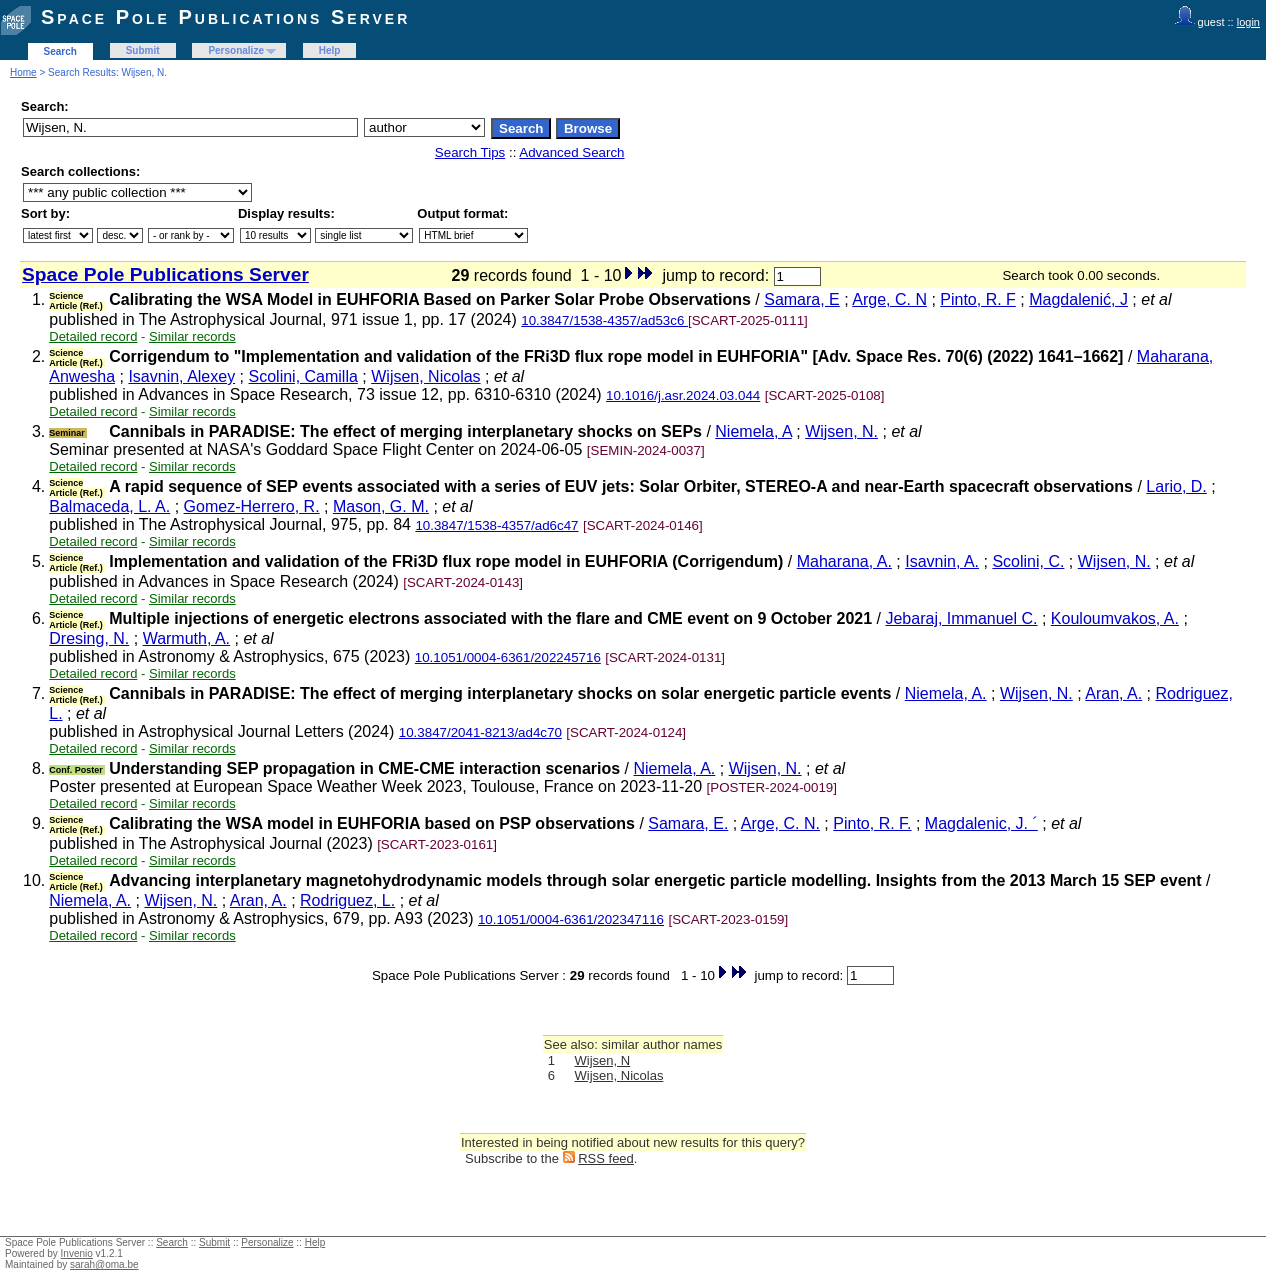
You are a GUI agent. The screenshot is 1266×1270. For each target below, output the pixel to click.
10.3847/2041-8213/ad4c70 (480, 732)
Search (60, 51)
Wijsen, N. (841, 431)
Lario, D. (1176, 486)
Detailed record (93, 336)
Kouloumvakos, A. (1115, 618)
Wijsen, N (603, 1060)
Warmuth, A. (186, 638)
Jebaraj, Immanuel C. (961, 618)
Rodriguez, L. (347, 900)
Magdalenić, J (1078, 299)
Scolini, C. (1028, 561)
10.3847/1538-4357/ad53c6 (604, 320)
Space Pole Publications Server (225, 17)
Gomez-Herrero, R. (252, 506)
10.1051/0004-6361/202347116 (571, 919)
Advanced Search (571, 152)
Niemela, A (753, 431)
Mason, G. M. (381, 506)
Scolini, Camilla (303, 376)
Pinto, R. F (978, 299)
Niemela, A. (946, 693)
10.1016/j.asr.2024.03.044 (683, 395)
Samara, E (802, 299)
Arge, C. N (889, 299)
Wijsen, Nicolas (425, 376)
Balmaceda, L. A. (109, 506)
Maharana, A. (844, 561)
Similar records (192, 336)
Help (330, 50)
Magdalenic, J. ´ (981, 823)
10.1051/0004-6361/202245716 (508, 657)
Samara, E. (688, 823)
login (1248, 22)
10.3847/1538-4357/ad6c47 (496, 525)
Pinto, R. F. (872, 823)
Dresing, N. (89, 638)
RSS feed (606, 1158)
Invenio (77, 1253)
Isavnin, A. (942, 561)
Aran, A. (1113, 693)
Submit (143, 50)
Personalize (236, 50)
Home (23, 72)
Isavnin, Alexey (181, 376)
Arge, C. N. (780, 823)
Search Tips (470, 152)
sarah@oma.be (104, 1264)
